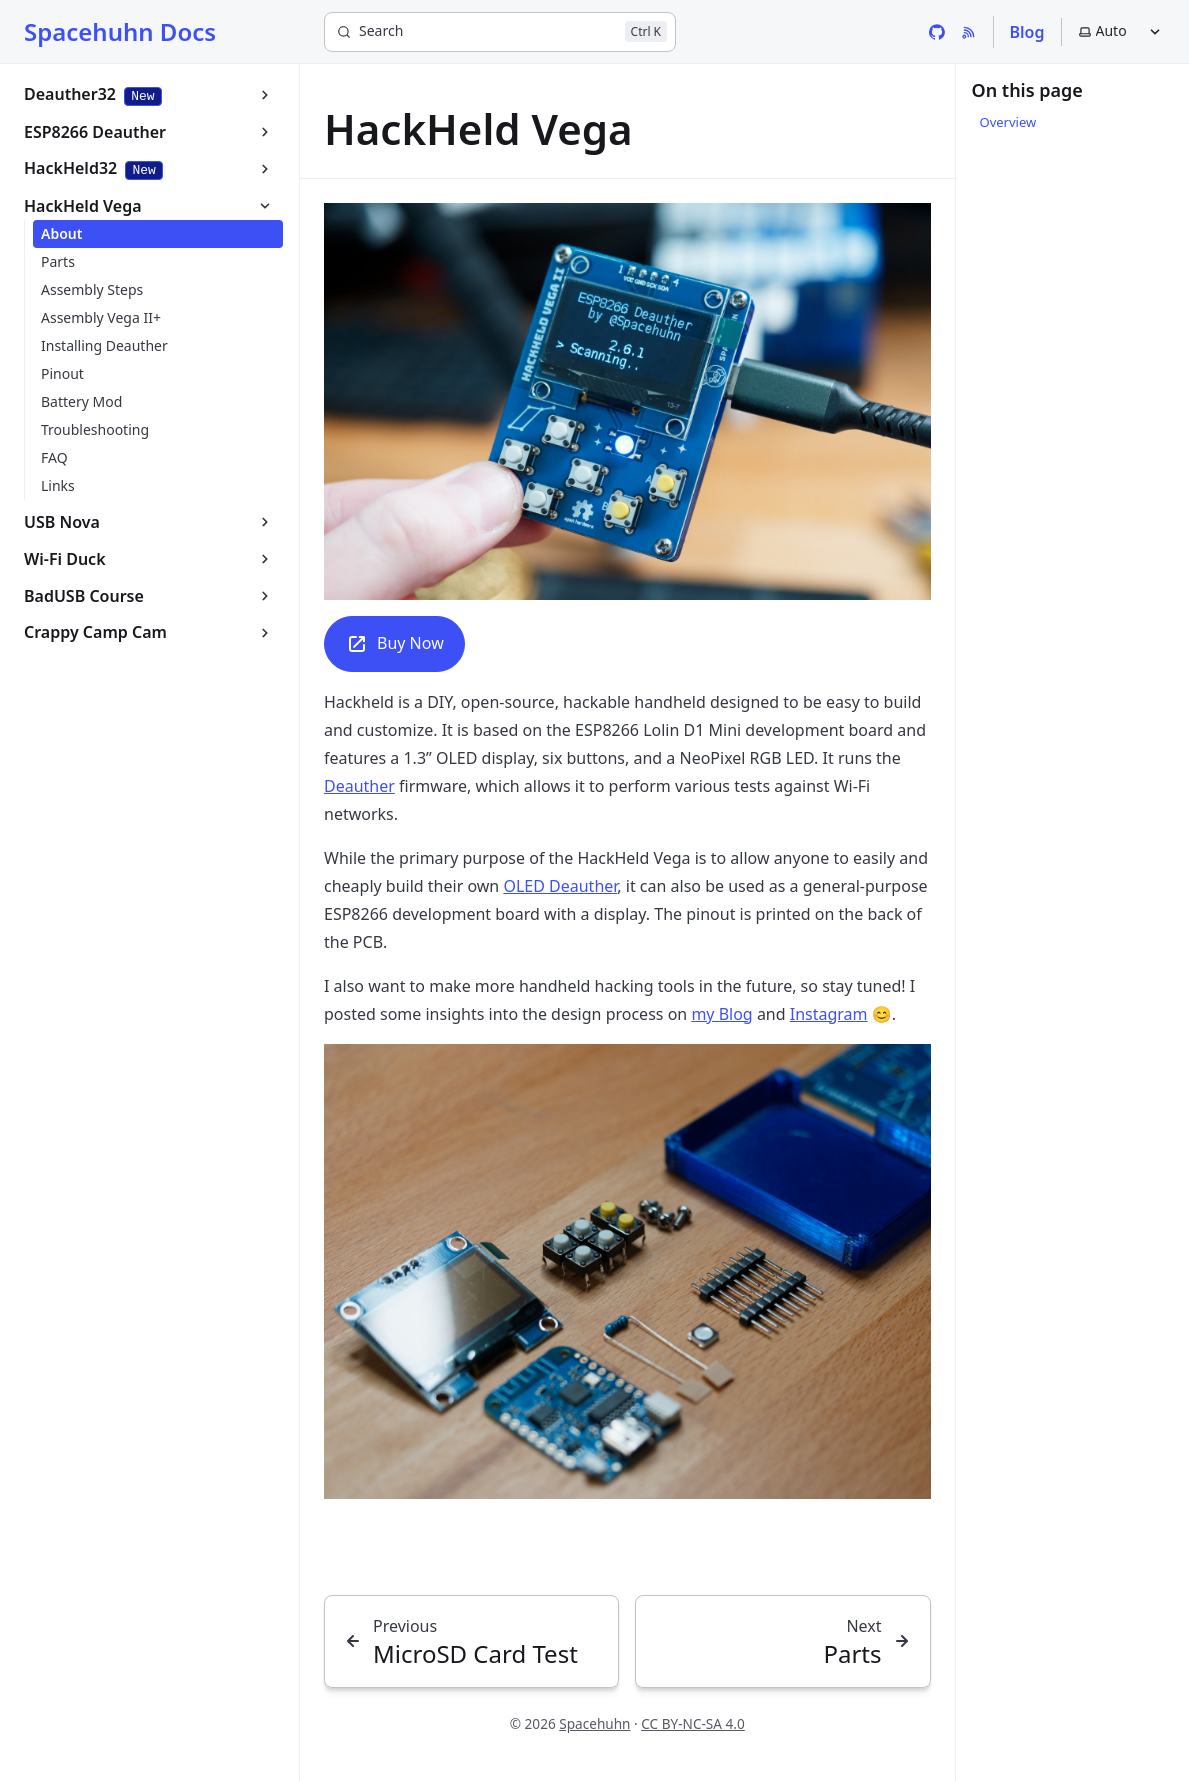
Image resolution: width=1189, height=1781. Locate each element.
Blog (1027, 32)
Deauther (359, 786)
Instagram (829, 1014)
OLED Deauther (560, 886)
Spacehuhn (594, 1723)
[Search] (500, 32)
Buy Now (394, 644)
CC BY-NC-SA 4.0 (693, 1723)
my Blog (721, 1014)
